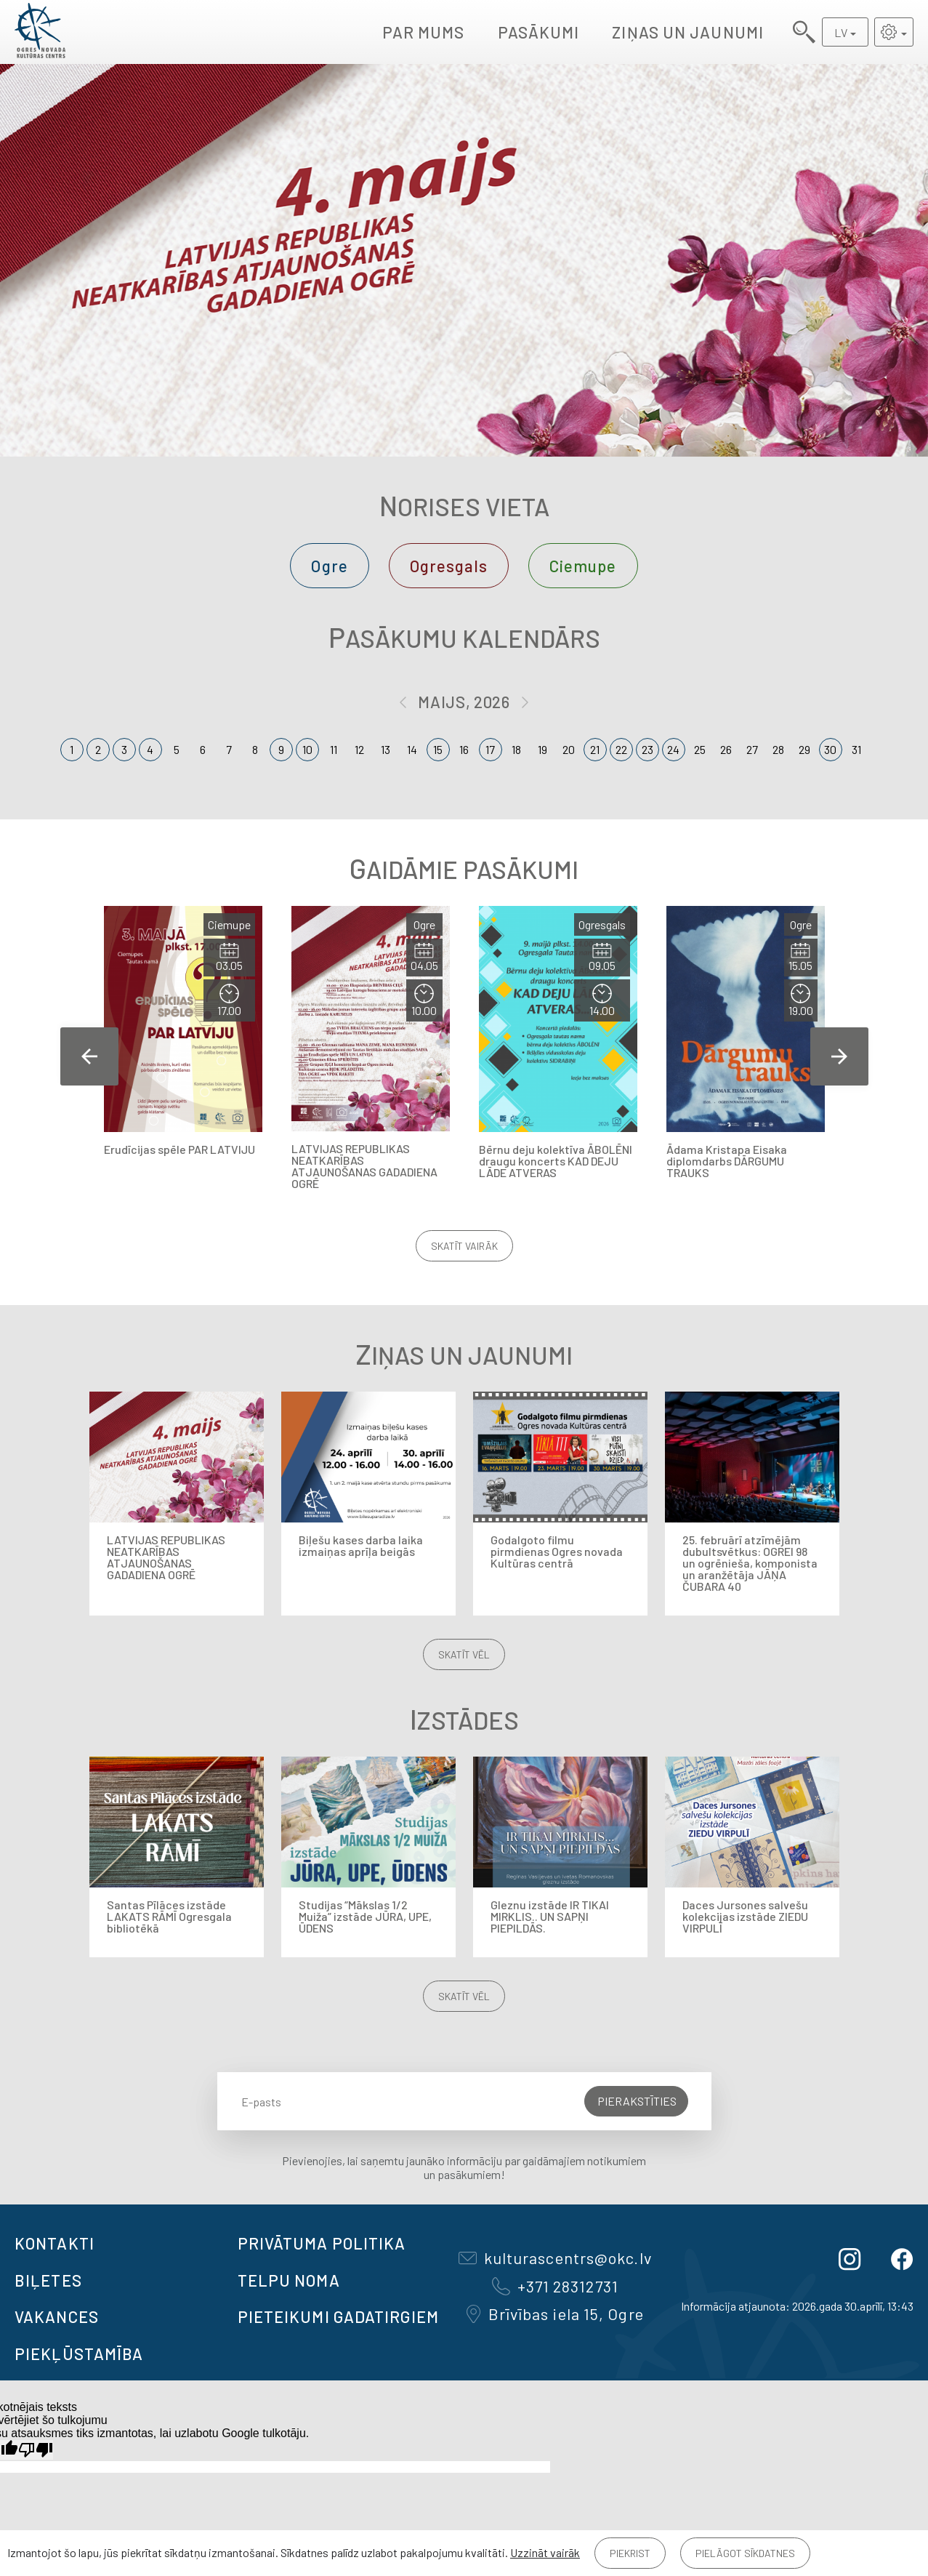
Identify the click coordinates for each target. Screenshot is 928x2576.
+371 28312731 (555, 2285)
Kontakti (54, 2243)
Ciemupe (583, 565)
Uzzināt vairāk (545, 2552)
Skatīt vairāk (464, 1246)
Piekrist (630, 2553)
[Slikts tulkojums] (35, 2450)
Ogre (329, 565)
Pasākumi (539, 32)
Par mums (423, 32)
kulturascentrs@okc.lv (555, 2257)
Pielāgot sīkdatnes (745, 2553)
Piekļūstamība (79, 2353)
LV (840, 32)
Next (839, 1056)
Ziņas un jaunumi (688, 32)
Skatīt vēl (464, 1654)
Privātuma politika (322, 2243)
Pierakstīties (637, 2101)
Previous (89, 1056)
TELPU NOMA (289, 2280)
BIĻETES (48, 2280)
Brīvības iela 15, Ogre (555, 2313)
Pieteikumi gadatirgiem (338, 2316)
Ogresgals (449, 565)
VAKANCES (57, 2316)
